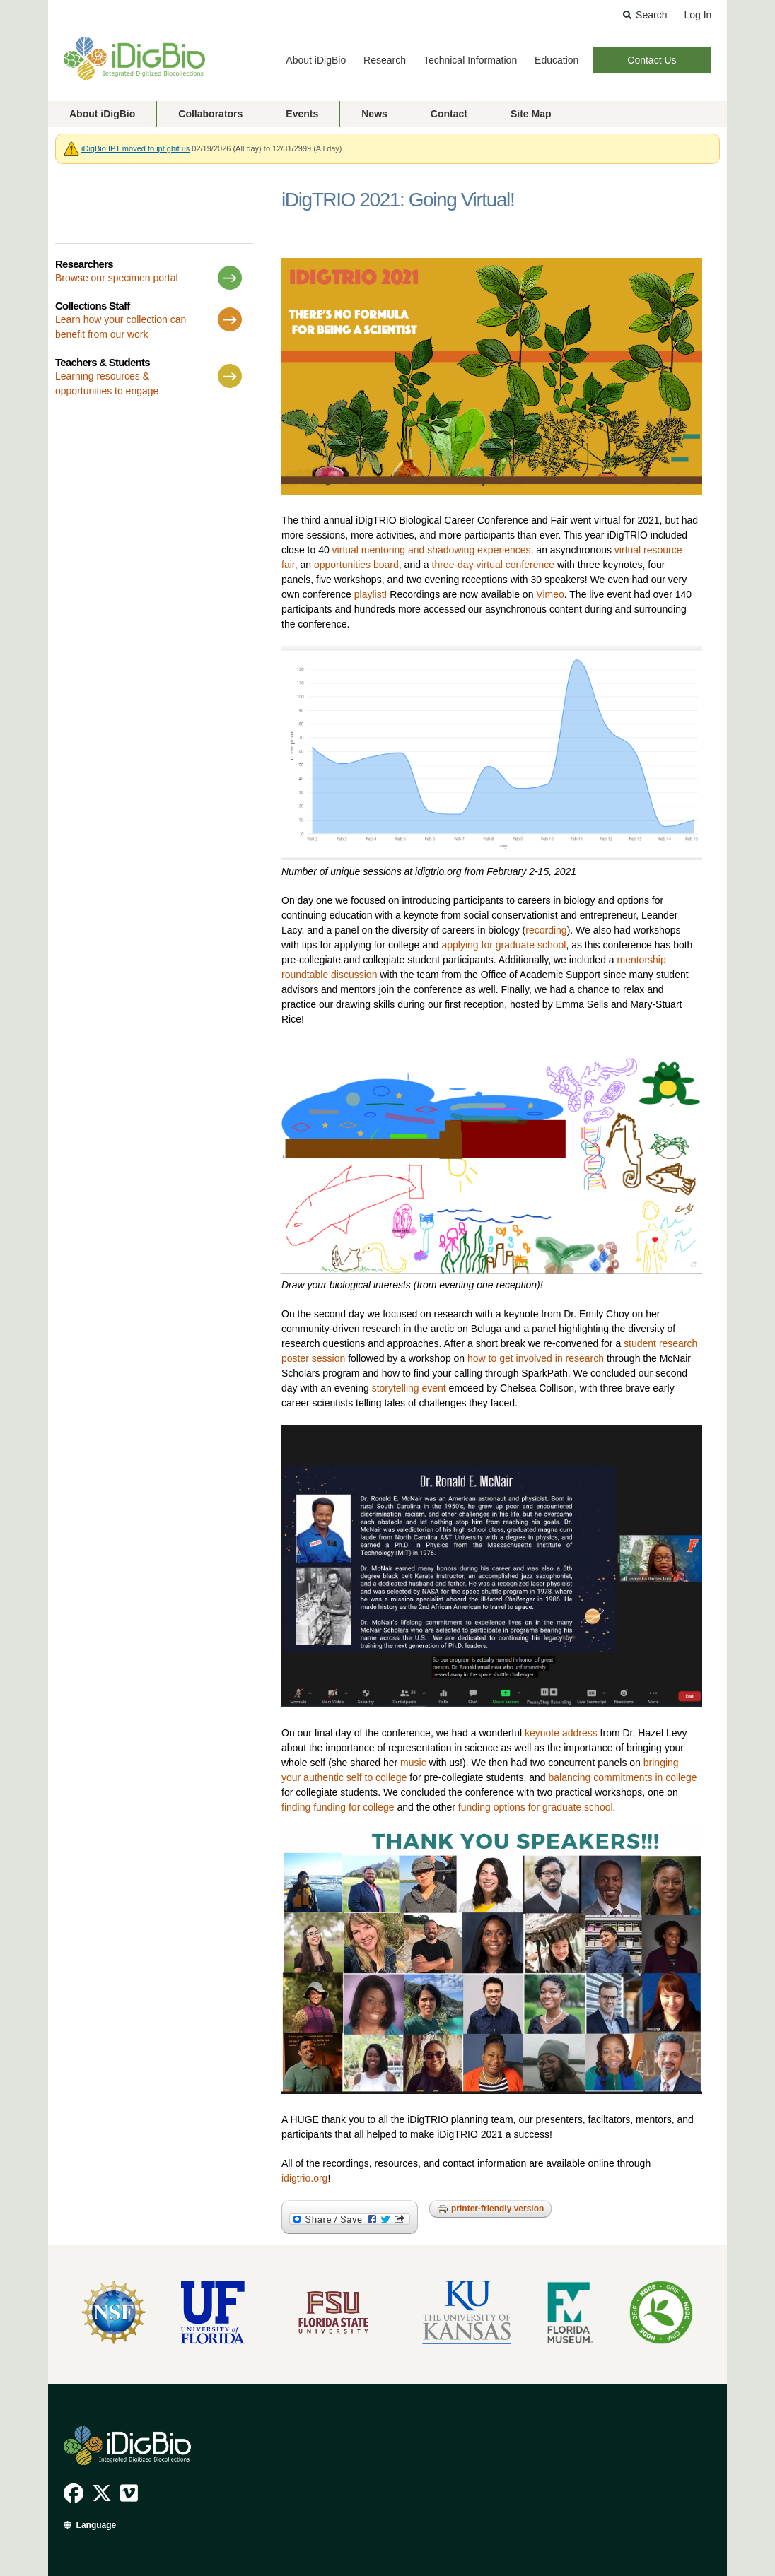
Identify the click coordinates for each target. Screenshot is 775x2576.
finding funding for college (338, 1807)
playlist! (371, 594)
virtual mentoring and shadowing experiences (431, 549)
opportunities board (356, 564)
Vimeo (550, 594)
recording (545, 930)
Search (651, 14)
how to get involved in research (535, 1358)
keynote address (561, 1733)
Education (556, 60)
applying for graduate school (503, 945)
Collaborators (210, 113)
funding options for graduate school (535, 1807)
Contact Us (651, 60)
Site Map (531, 113)
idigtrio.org (304, 2178)
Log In (697, 14)
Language (96, 2525)
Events (302, 113)
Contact (449, 113)
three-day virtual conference (493, 564)
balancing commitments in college (622, 1777)
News (374, 113)
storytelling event (409, 1388)
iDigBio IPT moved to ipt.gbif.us (135, 148)
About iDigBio (316, 60)
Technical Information (470, 60)
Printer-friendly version (490, 2209)
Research (384, 60)
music (413, 1762)
